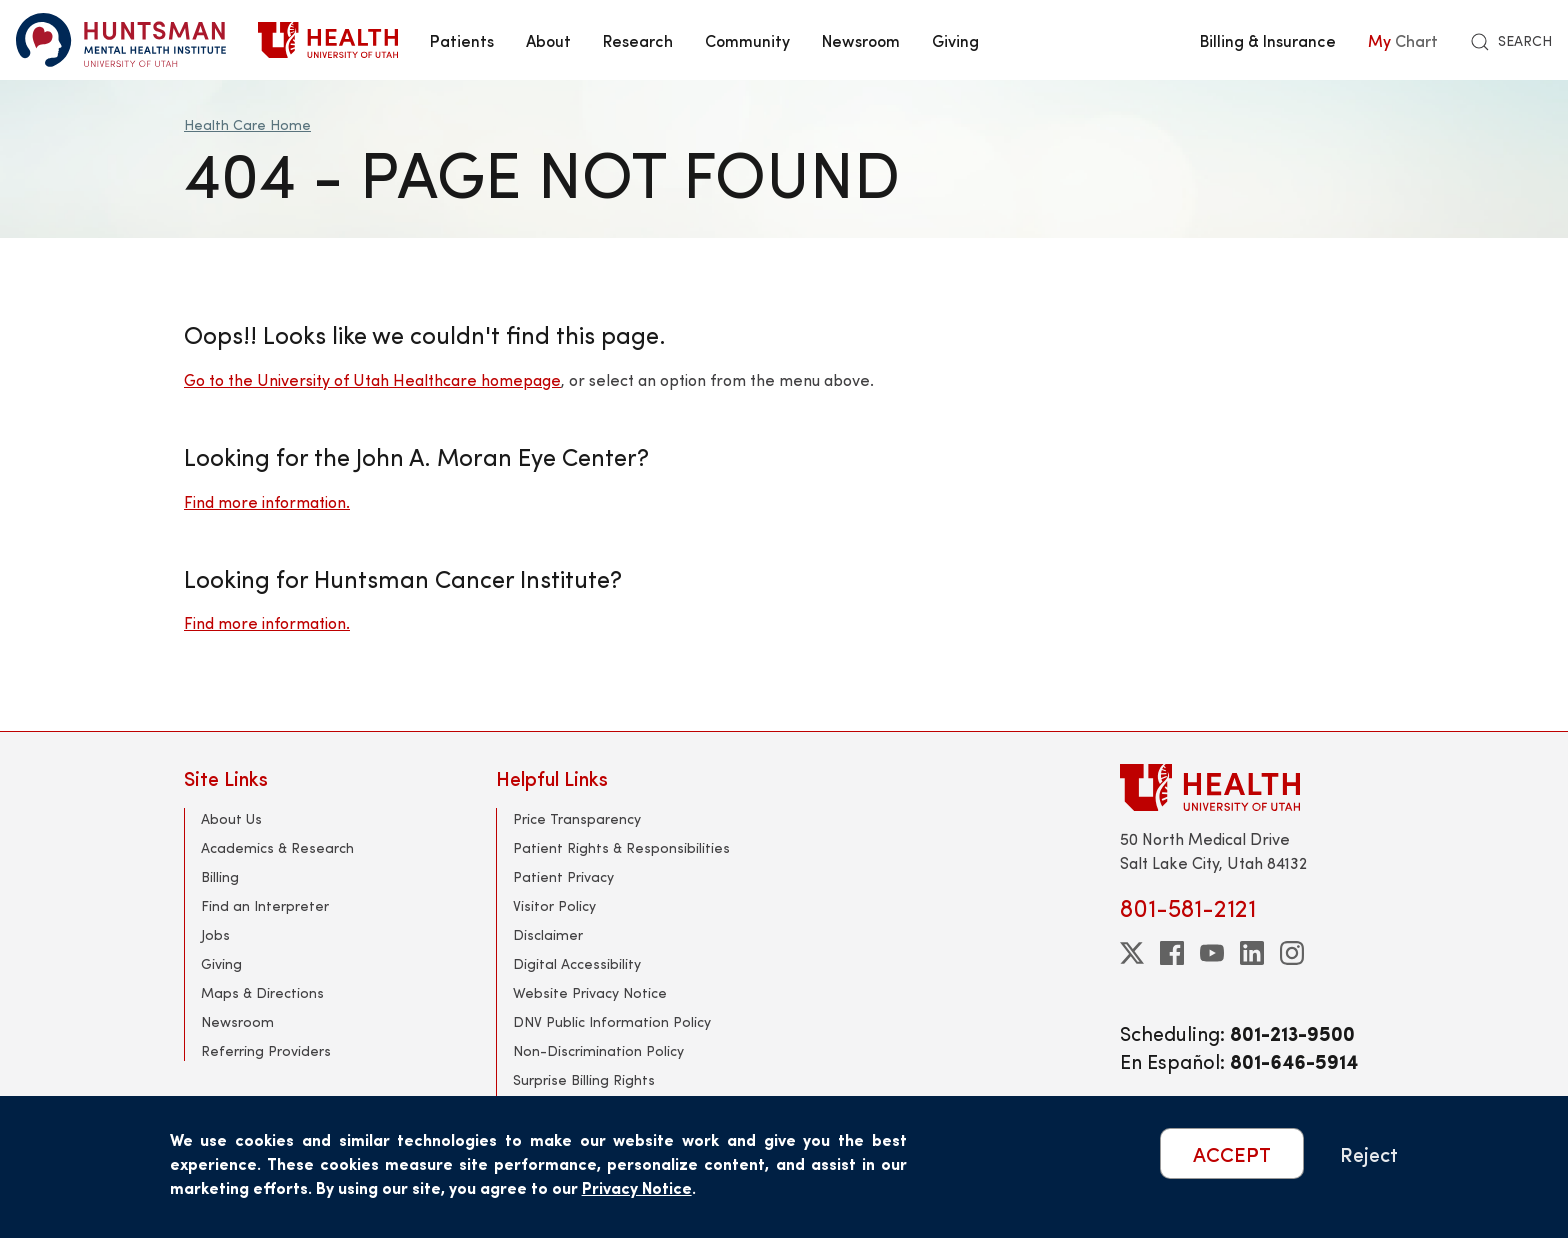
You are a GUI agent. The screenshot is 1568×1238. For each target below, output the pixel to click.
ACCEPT (1232, 1153)
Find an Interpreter (265, 905)
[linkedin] (1252, 953)
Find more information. (267, 501)
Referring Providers (266, 1050)
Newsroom (861, 40)
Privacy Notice (637, 1187)
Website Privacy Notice (590, 992)
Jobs (215, 934)
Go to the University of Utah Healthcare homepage (372, 379)
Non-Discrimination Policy (598, 1050)
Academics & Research (277, 847)
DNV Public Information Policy (612, 1021)
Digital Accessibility (577, 963)
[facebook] (1172, 953)
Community (747, 40)
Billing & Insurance (1268, 40)
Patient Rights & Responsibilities (621, 847)
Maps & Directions (262, 992)
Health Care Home (247, 124)
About (548, 40)
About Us (231, 818)
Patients (462, 40)
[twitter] (1132, 953)
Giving (955, 40)
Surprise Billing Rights (584, 1079)
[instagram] (1292, 953)
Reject (1369, 1153)
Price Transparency (577, 818)
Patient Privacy (563, 876)
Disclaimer (548, 934)
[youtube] (1212, 953)
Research (638, 40)
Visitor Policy (554, 905)
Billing (220, 876)
